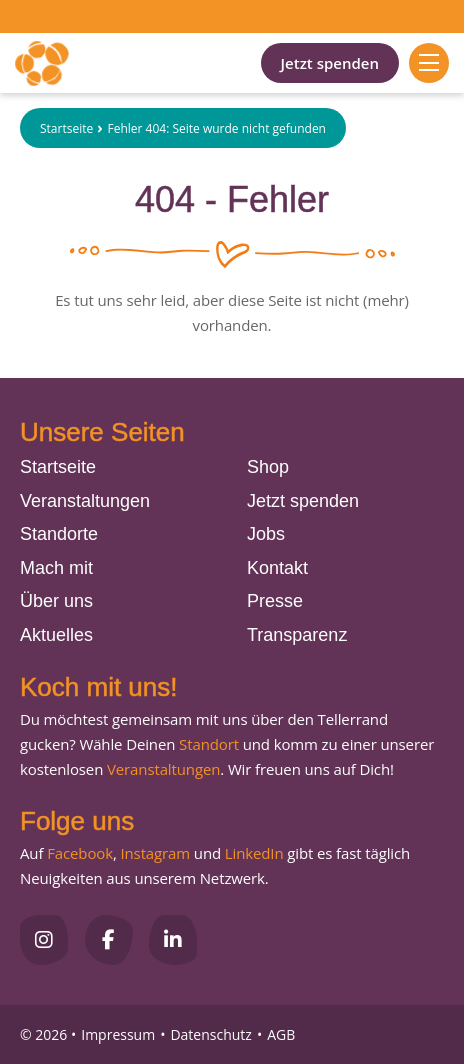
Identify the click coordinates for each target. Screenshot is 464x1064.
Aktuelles (56, 635)
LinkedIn (252, 853)
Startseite (66, 128)
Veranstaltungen (85, 501)
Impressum (118, 1034)
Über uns (56, 601)
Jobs (266, 534)
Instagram (155, 853)
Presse (275, 601)
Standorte (59, 534)
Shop (268, 467)
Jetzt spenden (330, 63)
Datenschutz (210, 1034)
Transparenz (297, 635)
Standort (209, 744)
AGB (281, 1034)
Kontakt (277, 568)
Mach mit (56, 568)
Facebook (80, 853)
